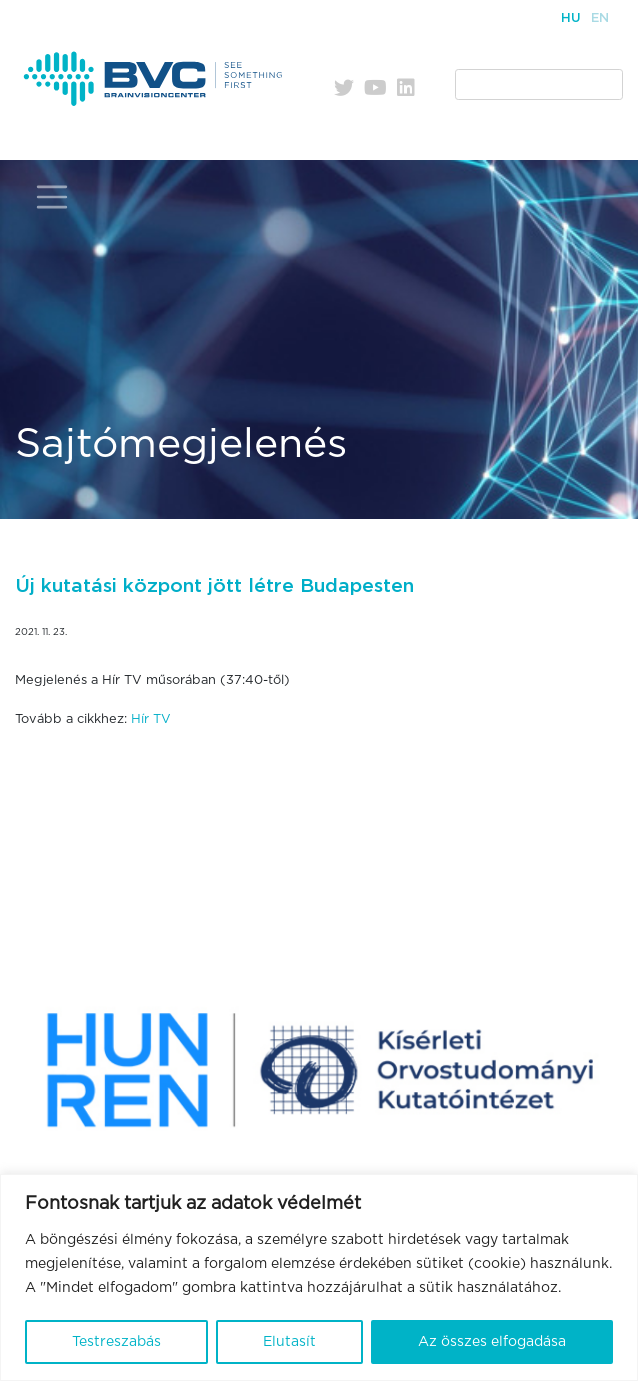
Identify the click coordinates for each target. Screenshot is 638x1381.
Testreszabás (116, 1342)
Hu (571, 18)
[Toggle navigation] (52, 197)
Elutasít (289, 1342)
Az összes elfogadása (492, 1342)
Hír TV (151, 719)
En (600, 18)
